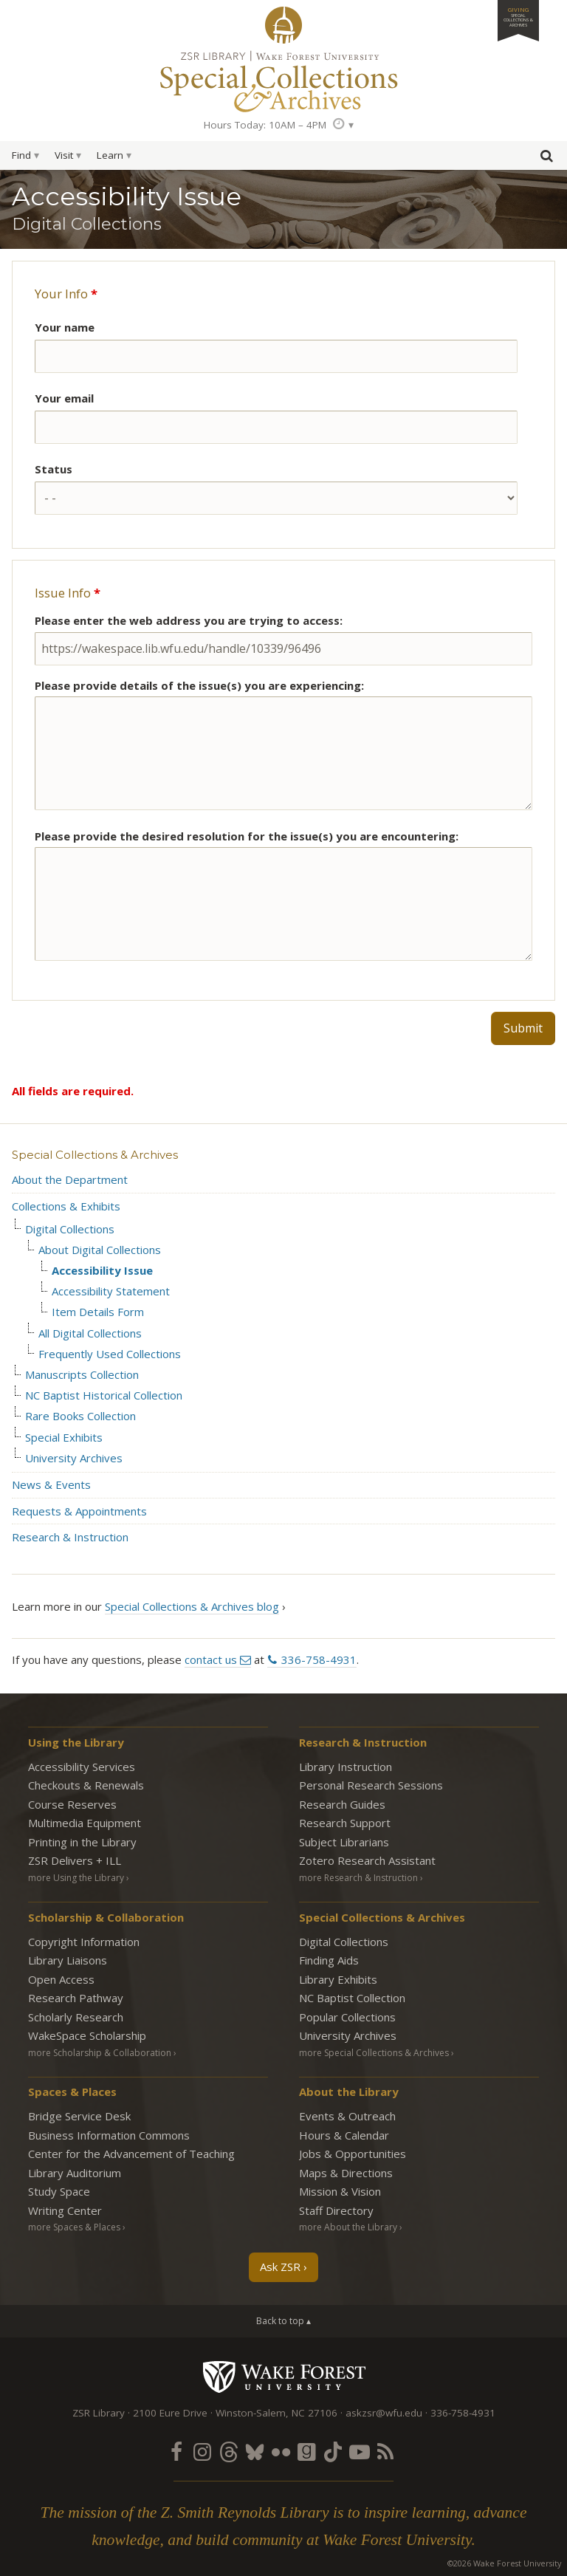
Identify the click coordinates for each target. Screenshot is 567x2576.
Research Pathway (75, 1997)
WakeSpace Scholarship (87, 2035)
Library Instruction (345, 1766)
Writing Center (65, 2210)
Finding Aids (329, 1960)
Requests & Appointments (79, 1511)
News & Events (51, 1484)
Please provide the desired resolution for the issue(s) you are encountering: (246, 836)
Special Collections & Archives (95, 1155)
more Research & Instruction (358, 1877)
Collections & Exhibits (66, 1206)
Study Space (59, 2191)
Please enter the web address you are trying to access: (189, 620)
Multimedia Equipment (84, 1822)
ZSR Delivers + (74, 1860)
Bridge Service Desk (79, 2116)
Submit (523, 1028)
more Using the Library (76, 1877)
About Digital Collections (99, 1250)
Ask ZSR (280, 2266)
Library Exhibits (338, 1979)
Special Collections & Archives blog (192, 1606)
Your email (64, 398)
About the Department (70, 1179)
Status (53, 469)
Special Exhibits (64, 1438)
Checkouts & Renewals (86, 1785)
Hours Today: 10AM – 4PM (265, 124)
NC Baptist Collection (352, 1997)
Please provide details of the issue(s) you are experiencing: (199, 685)
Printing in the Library (82, 1842)
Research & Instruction (70, 1537)
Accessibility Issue (102, 1271)
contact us (211, 1659)
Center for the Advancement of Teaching (131, 2153)
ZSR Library (283, 25)
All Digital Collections (90, 1333)
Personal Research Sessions (371, 1785)
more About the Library (348, 2227)
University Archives (74, 1458)
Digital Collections (69, 1229)
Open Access (61, 1979)
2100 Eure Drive (170, 2412)
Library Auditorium (74, 2172)
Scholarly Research (75, 2017)
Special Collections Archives (283, 80)
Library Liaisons (67, 1960)
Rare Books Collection (80, 1416)
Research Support (345, 1822)
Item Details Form (98, 1312)
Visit (64, 155)
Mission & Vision (340, 2191)
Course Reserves (72, 1804)
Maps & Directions (346, 2172)
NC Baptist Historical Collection (103, 1395)
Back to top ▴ (283, 2321)
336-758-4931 (319, 1659)
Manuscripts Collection (82, 1375)
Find (21, 155)
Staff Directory (336, 2210)
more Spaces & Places (74, 2227)
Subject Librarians (344, 1842)
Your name (64, 327)
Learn (110, 155)
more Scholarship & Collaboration (99, 2052)
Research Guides (342, 1804)
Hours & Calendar (344, 2135)
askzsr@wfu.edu (384, 2412)
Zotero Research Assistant (367, 1860)
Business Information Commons (109, 2135)
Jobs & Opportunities (352, 2153)
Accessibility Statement (111, 1291)
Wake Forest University (283, 2376)
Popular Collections (347, 2017)
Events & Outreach (347, 2116)
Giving (518, 16)
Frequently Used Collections (109, 1354)
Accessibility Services (81, 1766)
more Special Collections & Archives (374, 2052)
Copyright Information (84, 1941)
